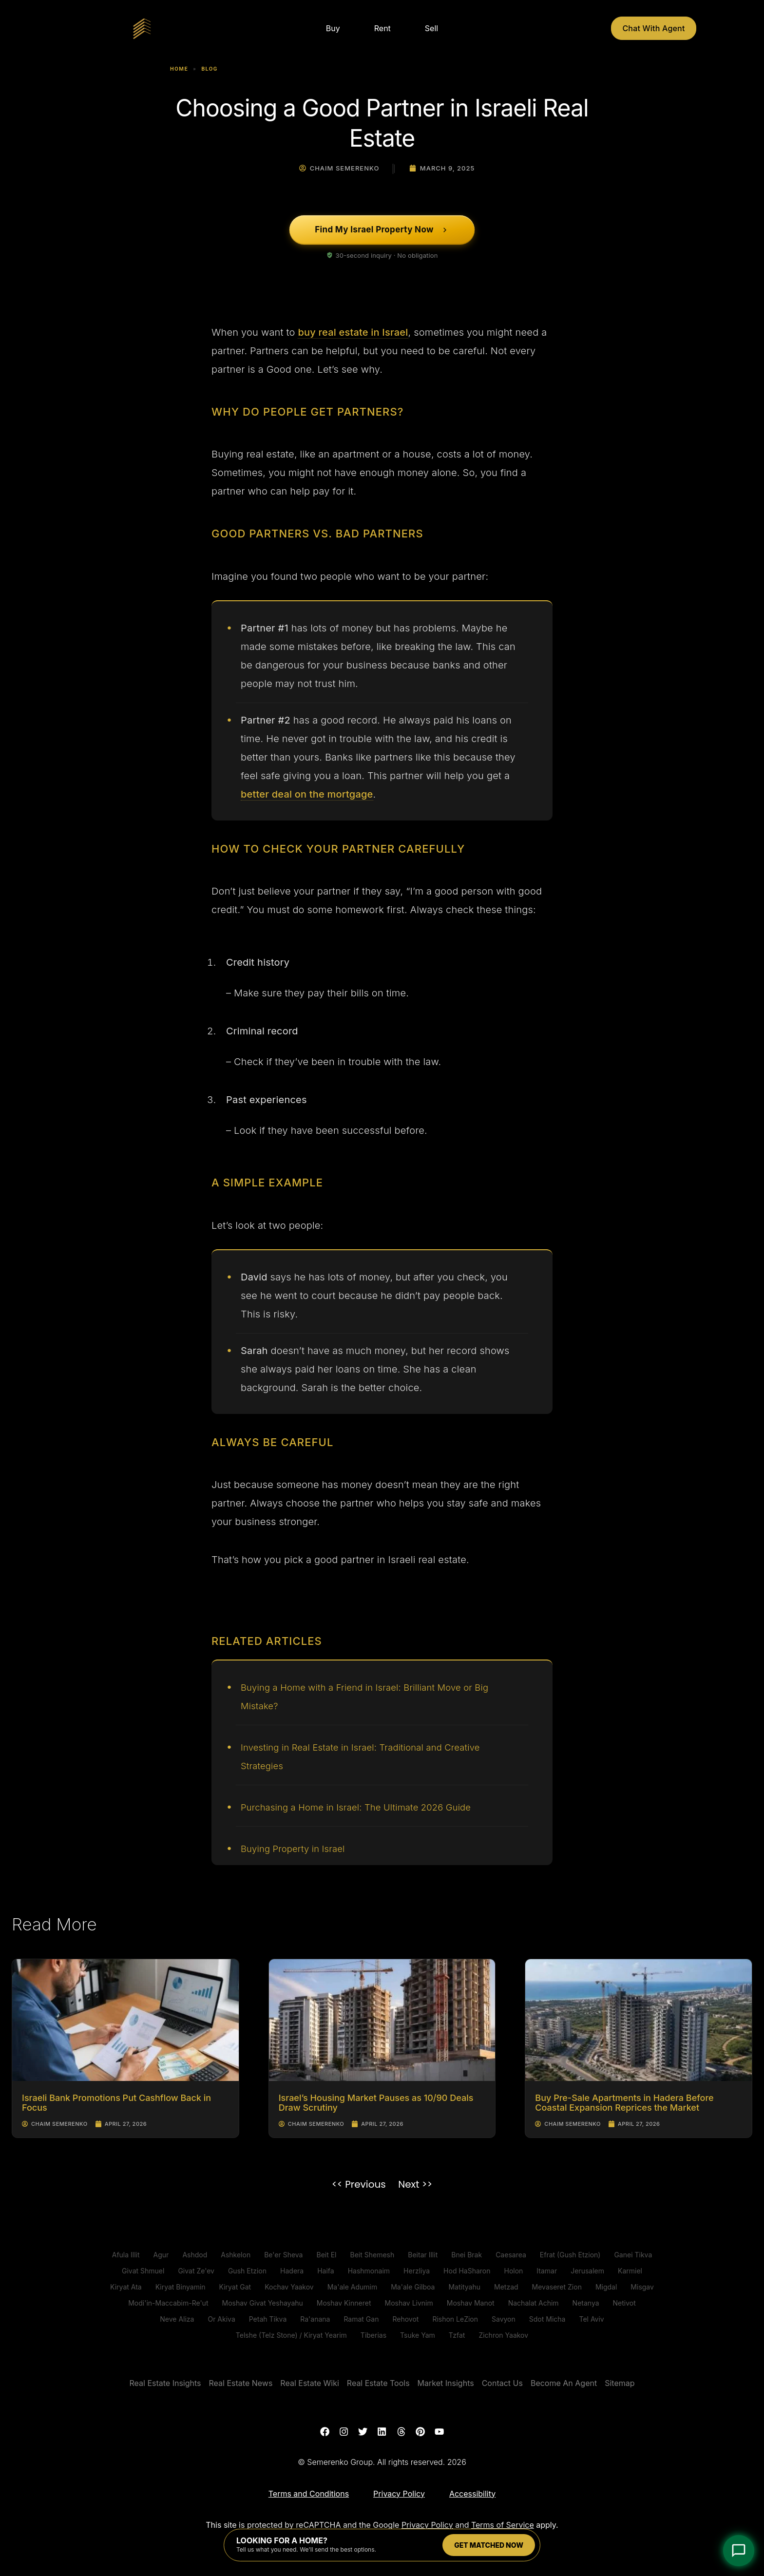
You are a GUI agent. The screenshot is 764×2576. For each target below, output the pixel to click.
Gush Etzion (247, 2271)
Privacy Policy (427, 2526)
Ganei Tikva (633, 2255)
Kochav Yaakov (289, 2287)
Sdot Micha (547, 2319)
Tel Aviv (591, 2319)
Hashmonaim (369, 2271)
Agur (161, 2255)
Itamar (546, 2271)
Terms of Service (502, 2526)
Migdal (606, 2287)
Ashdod (194, 2255)
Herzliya (416, 2271)
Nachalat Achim (533, 2303)
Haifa (325, 2271)
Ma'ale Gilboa (413, 2287)
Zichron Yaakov (503, 2335)
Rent (382, 28)
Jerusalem (587, 2271)
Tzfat (457, 2335)
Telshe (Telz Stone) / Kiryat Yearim (291, 2335)
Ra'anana (315, 2319)
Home (179, 69)
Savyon (504, 2319)
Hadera (292, 2271)
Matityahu (464, 2287)
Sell (431, 28)
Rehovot (405, 2319)
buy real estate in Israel (353, 332)
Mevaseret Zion (557, 2287)
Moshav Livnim (408, 2303)
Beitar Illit (423, 2255)
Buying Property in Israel (297, 1848)
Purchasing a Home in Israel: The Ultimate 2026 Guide (366, 1807)
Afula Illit (126, 2255)
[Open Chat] (738, 2550)
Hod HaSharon (466, 2271)
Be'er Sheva (283, 2255)
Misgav (642, 2287)
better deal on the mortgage (307, 794)
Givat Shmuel (143, 2271)
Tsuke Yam (417, 2335)
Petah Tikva (268, 2319)
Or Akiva (221, 2319)
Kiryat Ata (126, 2287)
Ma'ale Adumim (352, 2287)
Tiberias (373, 2335)
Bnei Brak (466, 2255)
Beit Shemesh (372, 2255)
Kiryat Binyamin (180, 2287)
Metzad (506, 2287)
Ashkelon (235, 2255)
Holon (513, 2271)
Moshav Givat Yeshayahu (262, 2303)
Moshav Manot (471, 2303)
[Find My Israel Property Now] (381, 230)
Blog (209, 69)
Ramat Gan (361, 2319)
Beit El (326, 2255)
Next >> (415, 2184)
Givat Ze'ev (196, 2271)
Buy (333, 28)
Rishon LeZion (455, 2319)
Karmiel (630, 2271)
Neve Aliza (177, 2319)
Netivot (624, 2303)
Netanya (586, 2303)
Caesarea (511, 2255)
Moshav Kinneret (344, 2303)
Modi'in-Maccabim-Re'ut (168, 2303)
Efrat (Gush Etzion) (570, 2255)
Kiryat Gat (235, 2287)
